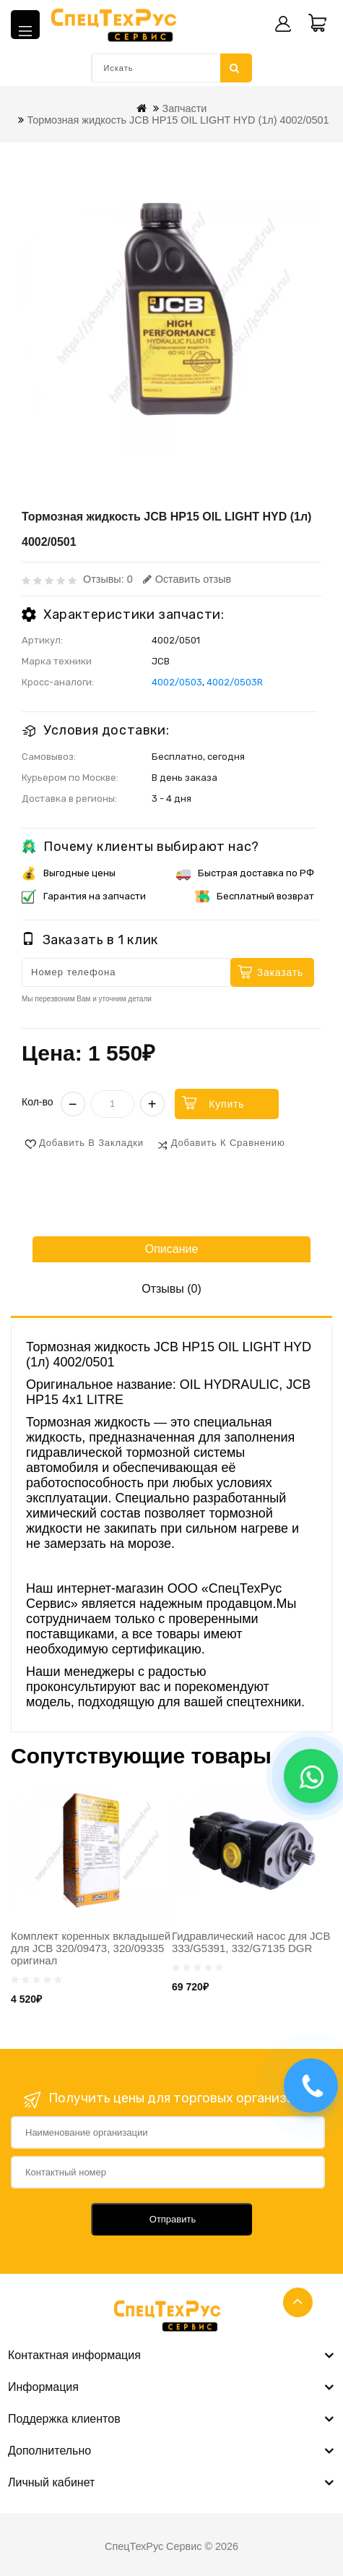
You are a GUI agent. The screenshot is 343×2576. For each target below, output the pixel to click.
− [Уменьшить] (73, 1104)
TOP (298, 2302)
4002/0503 (177, 682)
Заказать (280, 972)
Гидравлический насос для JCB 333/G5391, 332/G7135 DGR (251, 1942)
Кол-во (37, 1102)
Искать (235, 68)
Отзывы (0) (171, 1289)
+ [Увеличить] (152, 1104)
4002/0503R (235, 682)
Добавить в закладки (91, 1142)
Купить (226, 1104)
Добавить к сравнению (228, 1142)
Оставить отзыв (187, 579)
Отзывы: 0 (108, 579)
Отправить (172, 2219)
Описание (172, 1249)
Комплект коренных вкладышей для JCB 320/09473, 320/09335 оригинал (90, 1948)
